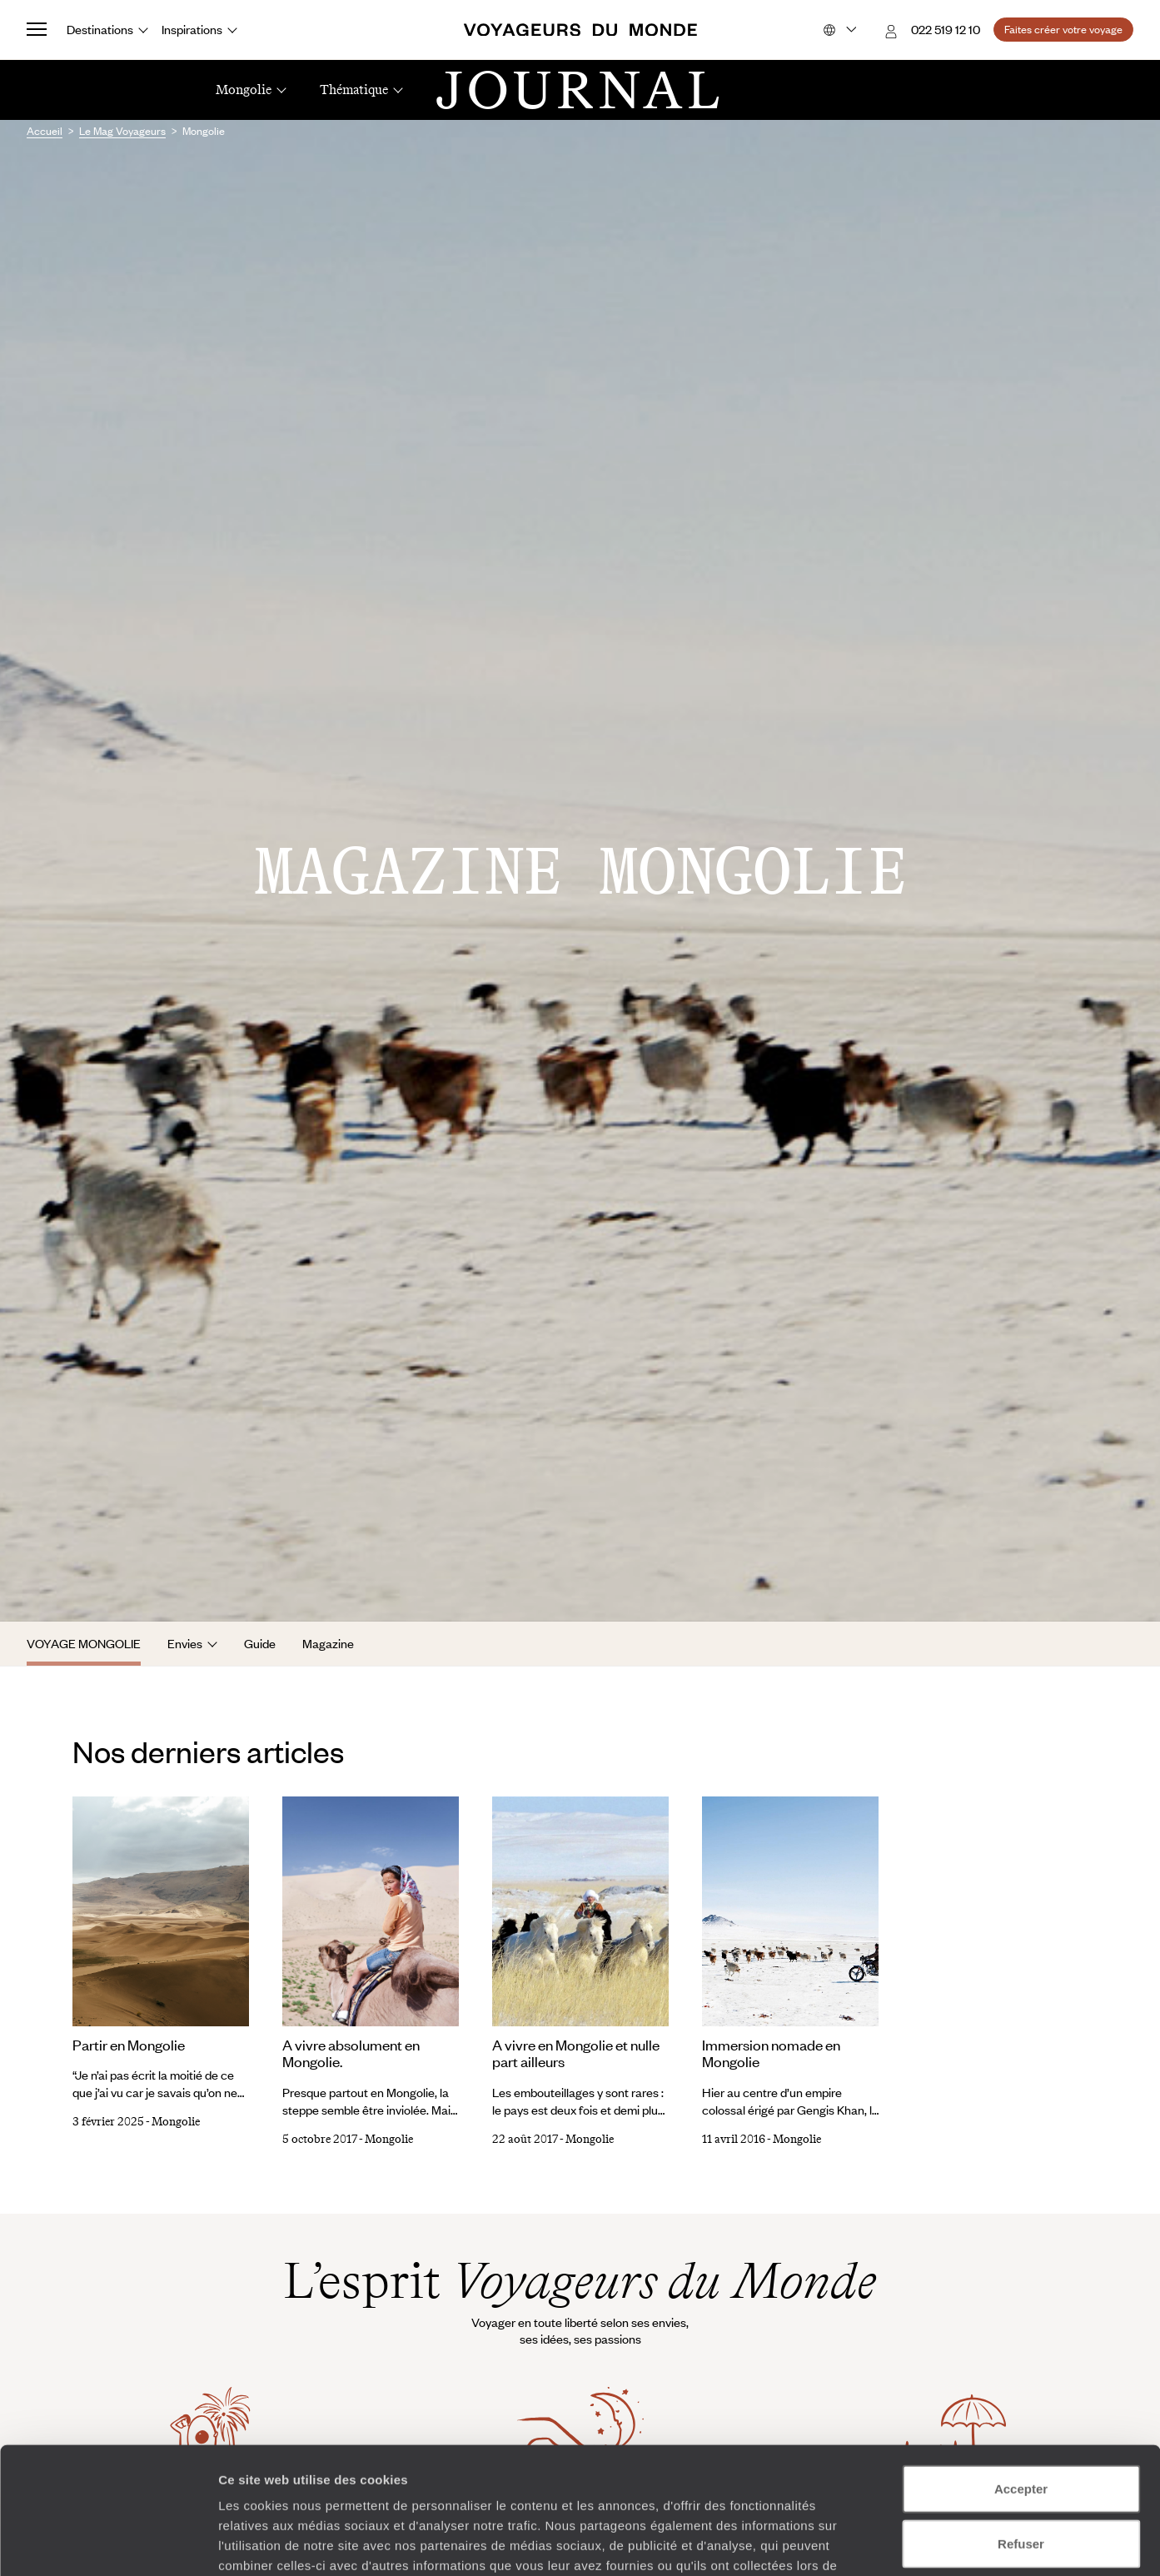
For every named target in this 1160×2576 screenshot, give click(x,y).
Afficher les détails (917, 2543)
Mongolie (176, 2122)
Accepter (1021, 2379)
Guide (260, 1643)
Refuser (1021, 2434)
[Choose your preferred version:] (838, 29)
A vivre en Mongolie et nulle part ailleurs (576, 2053)
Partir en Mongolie (128, 2045)
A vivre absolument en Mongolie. (351, 2053)
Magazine (328, 1643)
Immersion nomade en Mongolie (771, 2053)
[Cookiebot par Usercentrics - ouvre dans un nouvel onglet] (108, 2543)
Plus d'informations (483, 2476)
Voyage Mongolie (84, 1643)
